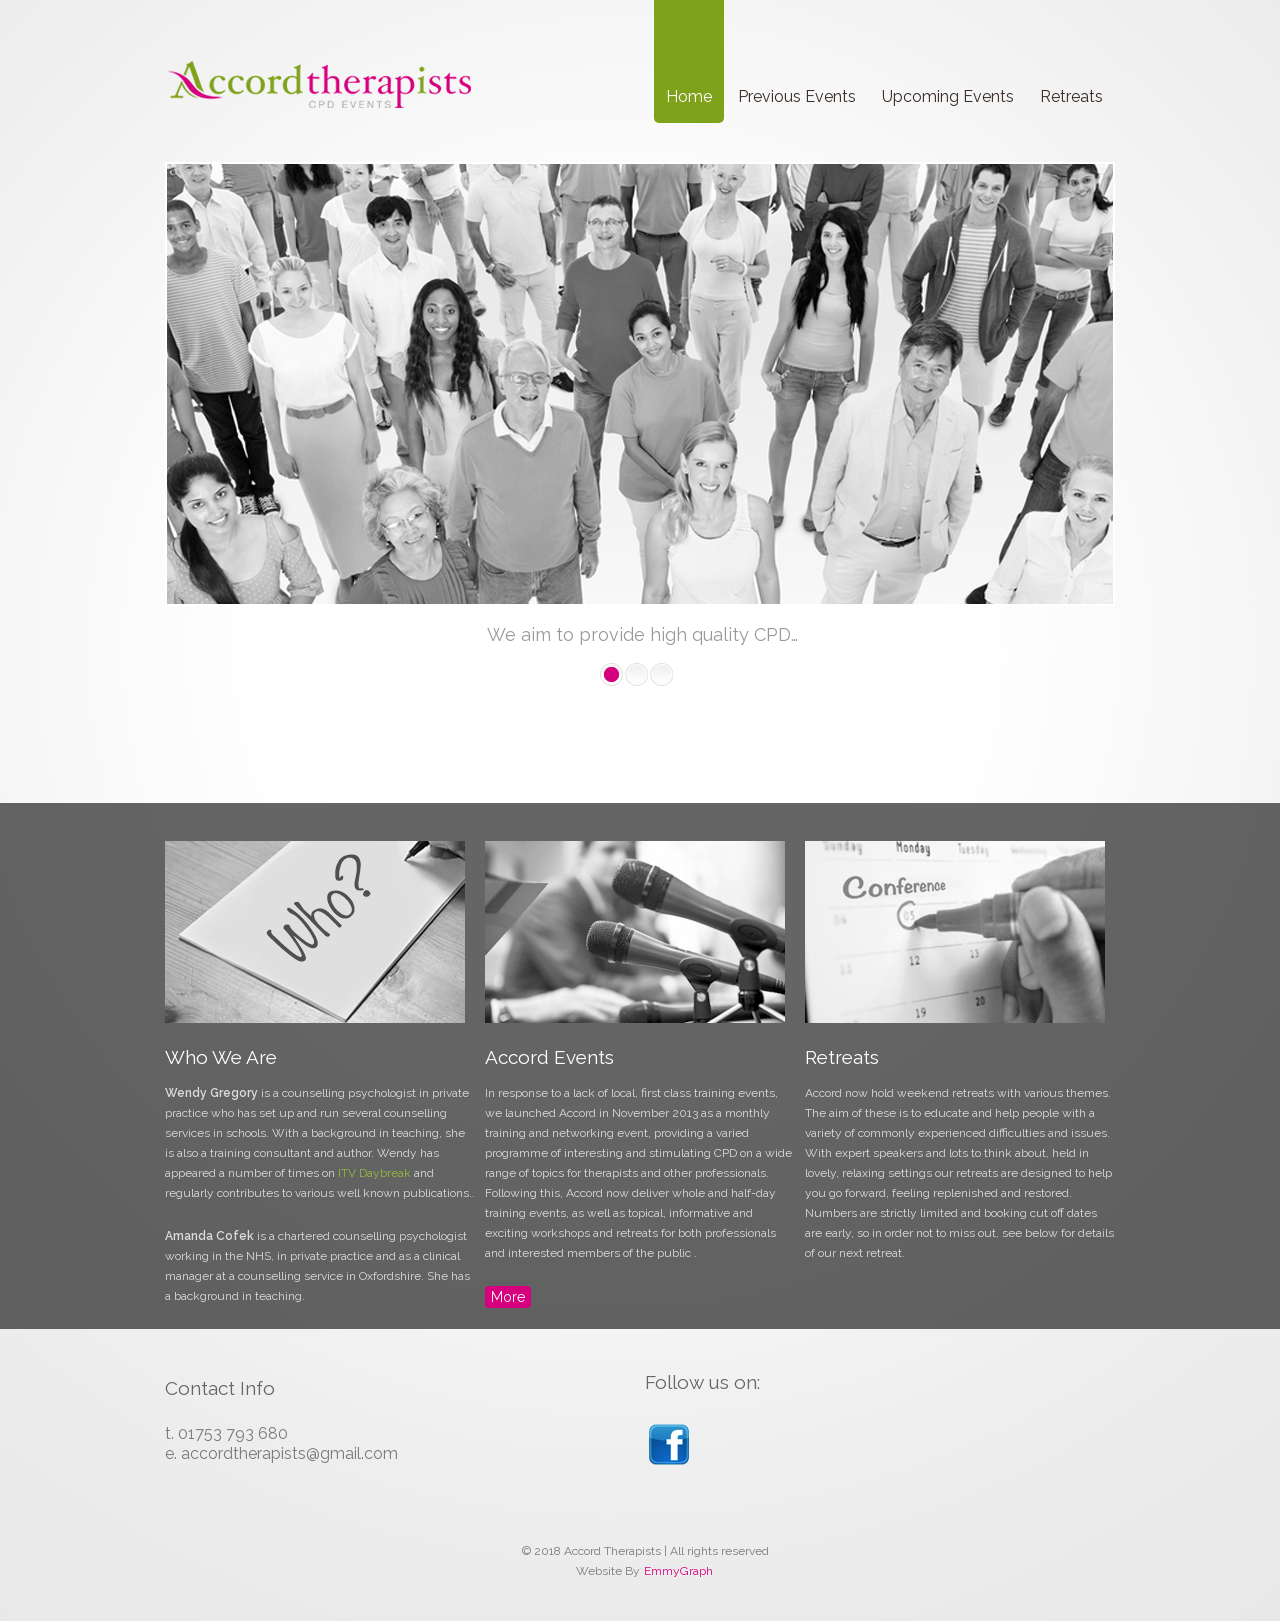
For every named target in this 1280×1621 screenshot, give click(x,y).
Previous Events (797, 96)
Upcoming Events (948, 96)
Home (689, 96)
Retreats (1071, 96)
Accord (320, 86)
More (508, 1297)
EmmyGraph (678, 1571)
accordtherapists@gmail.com (289, 1453)
